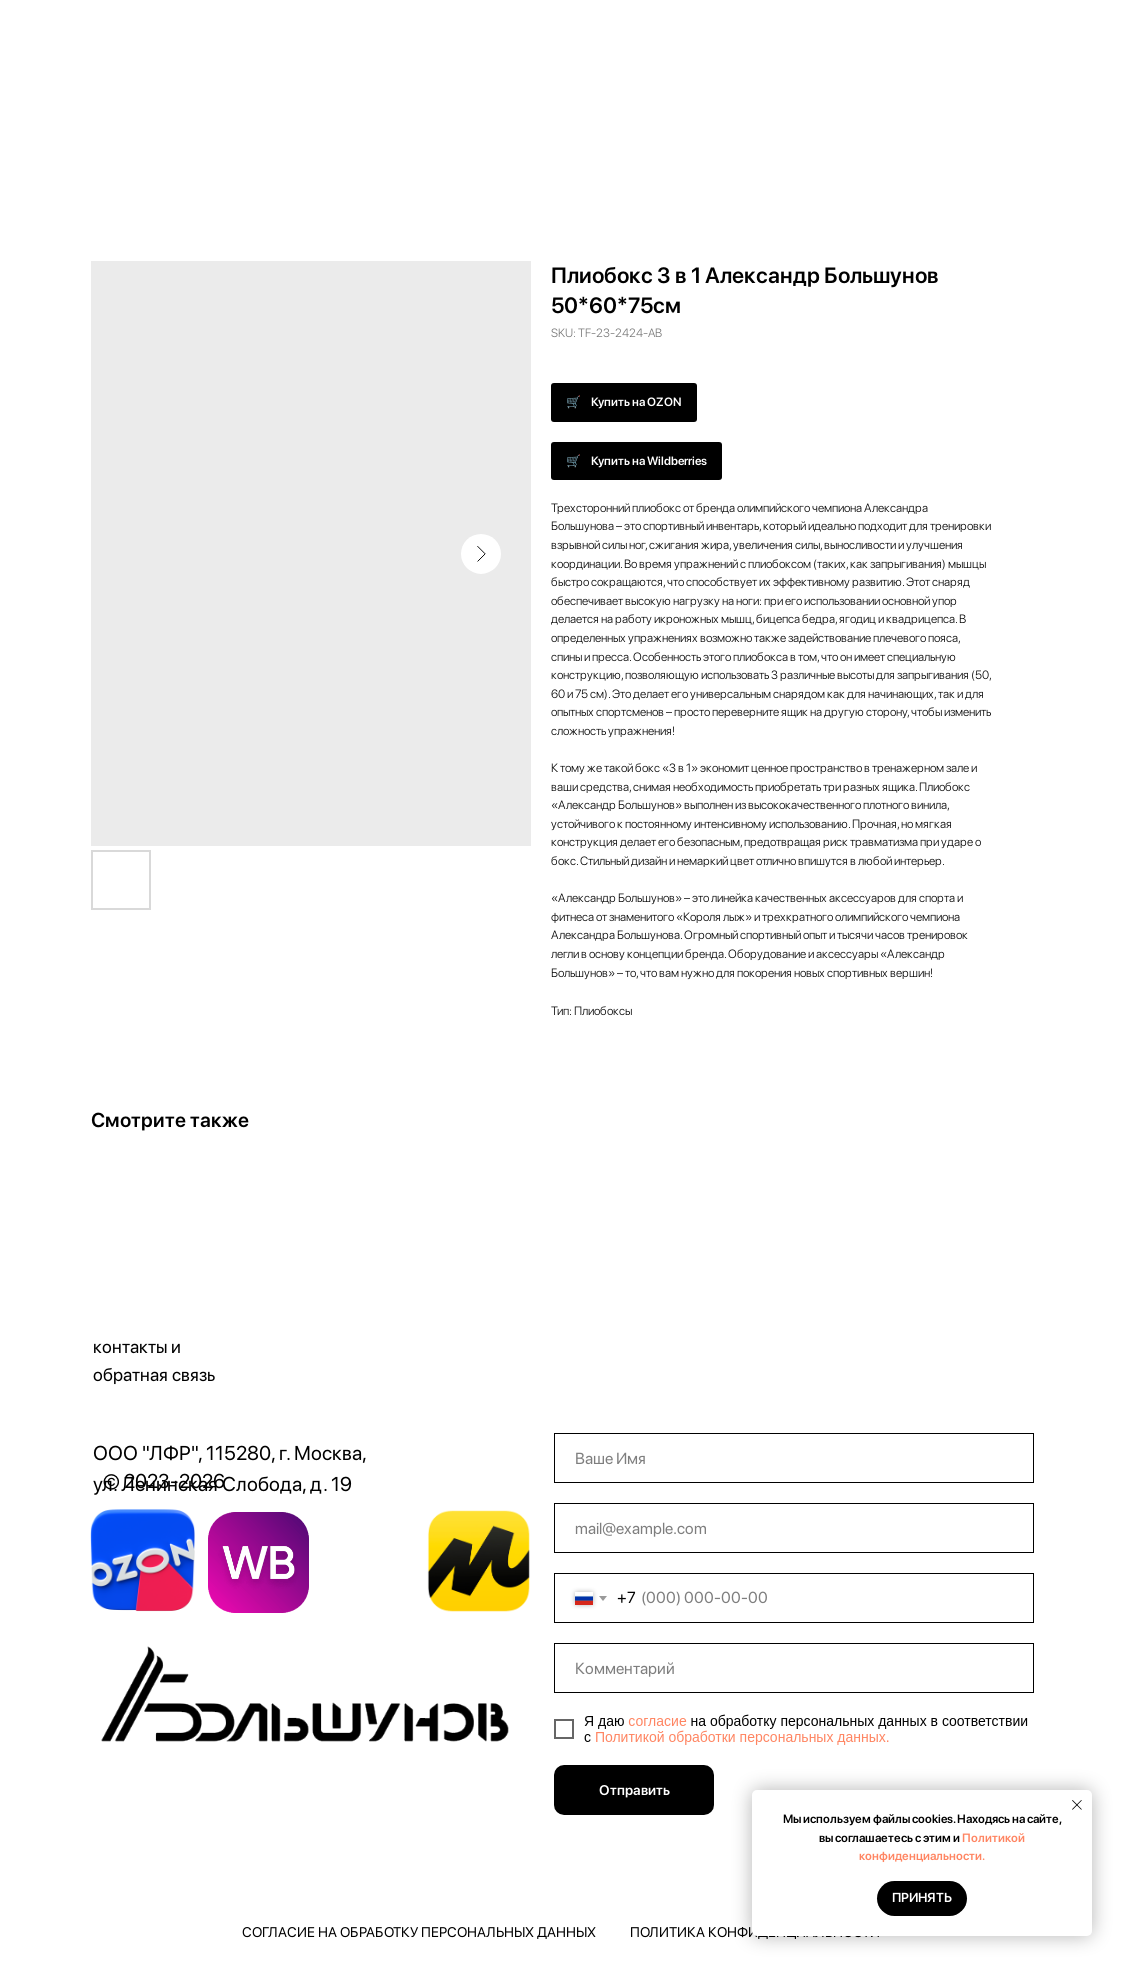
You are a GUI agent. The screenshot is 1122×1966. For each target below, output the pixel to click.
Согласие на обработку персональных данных (419, 1932)
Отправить (634, 1790)
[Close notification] (1077, 1805)
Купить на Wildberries (649, 461)
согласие (657, 1721)
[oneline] (794, 1668)
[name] (794, 1458)
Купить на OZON (636, 402)
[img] (310, 1701)
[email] (794, 1528)
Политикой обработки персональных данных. (742, 1737)
